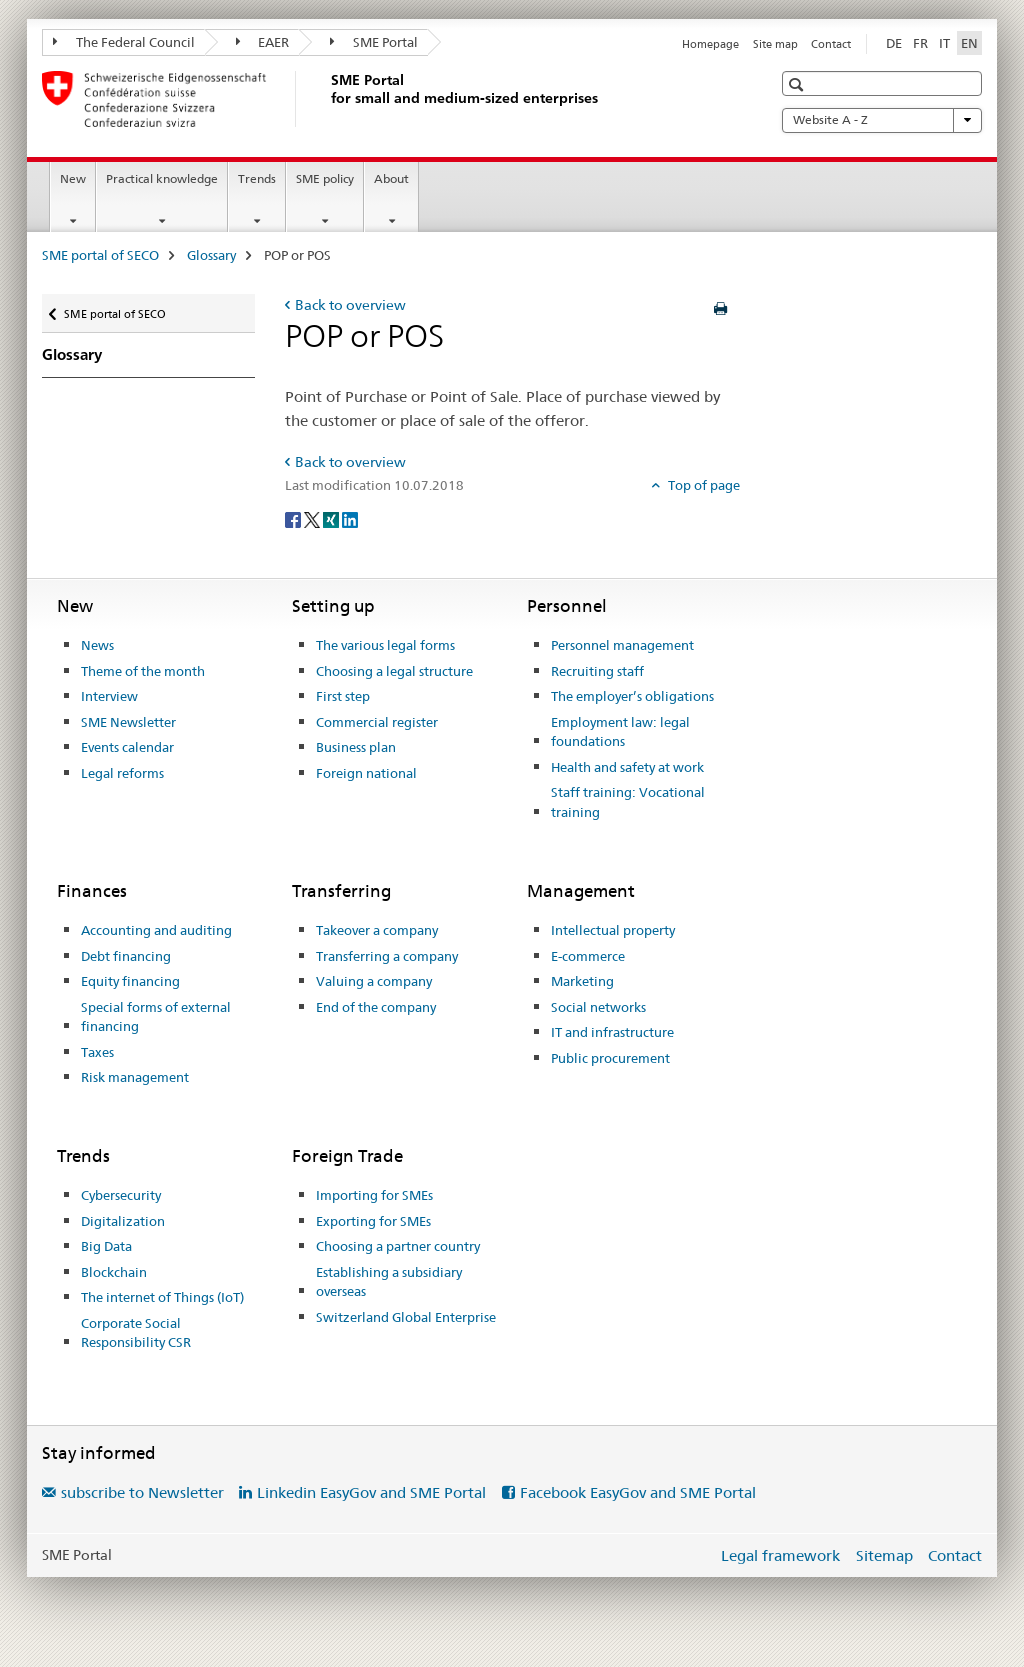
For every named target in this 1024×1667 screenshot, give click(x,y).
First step (343, 696)
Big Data (106, 1246)
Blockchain (114, 1272)
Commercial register (377, 722)
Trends (257, 178)
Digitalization (123, 1221)
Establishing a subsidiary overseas (389, 1282)
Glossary (211, 255)
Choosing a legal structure (394, 671)
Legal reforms (122, 773)
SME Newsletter (128, 722)
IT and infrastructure (612, 1032)
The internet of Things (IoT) (162, 1297)
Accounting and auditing (156, 930)
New (73, 178)
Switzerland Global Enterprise (406, 1317)
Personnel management (622, 645)
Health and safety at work (627, 767)
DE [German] (894, 43)
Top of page (702, 485)
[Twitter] (313, 518)
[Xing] (332, 518)
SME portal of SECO (100, 255)
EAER (263, 42)
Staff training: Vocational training (628, 802)
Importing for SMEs (374, 1195)
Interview (109, 696)
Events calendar (127, 747)
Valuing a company (374, 981)
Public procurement (610, 1058)
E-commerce (588, 956)
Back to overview (350, 305)
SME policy (325, 178)
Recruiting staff (597, 671)
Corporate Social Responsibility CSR (136, 1333)
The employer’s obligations (632, 696)
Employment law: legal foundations (620, 732)
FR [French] (920, 43)
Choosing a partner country (398, 1246)
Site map (775, 44)
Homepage (710, 44)
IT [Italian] (944, 43)
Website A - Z (882, 120)
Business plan (356, 747)
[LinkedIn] (350, 518)
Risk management (135, 1077)
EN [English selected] (969, 43)
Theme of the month (143, 671)
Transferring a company (387, 956)
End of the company (376, 1007)
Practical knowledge (162, 178)
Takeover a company (377, 930)
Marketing (582, 981)
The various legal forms (385, 645)
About (391, 178)
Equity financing (130, 981)
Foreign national (366, 773)
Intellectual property (613, 930)
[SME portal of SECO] (327, 99)
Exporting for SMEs (373, 1221)
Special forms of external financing (156, 1017)
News (97, 645)
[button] (798, 84)
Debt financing (126, 956)
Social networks (598, 1007)
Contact (831, 44)
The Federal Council (124, 42)
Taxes (97, 1052)
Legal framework (780, 1555)
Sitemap (884, 1555)
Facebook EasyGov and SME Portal (638, 1492)
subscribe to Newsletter (142, 1492)
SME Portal (374, 42)
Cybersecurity (121, 1195)
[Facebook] (294, 518)
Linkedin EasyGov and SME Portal (371, 1492)
